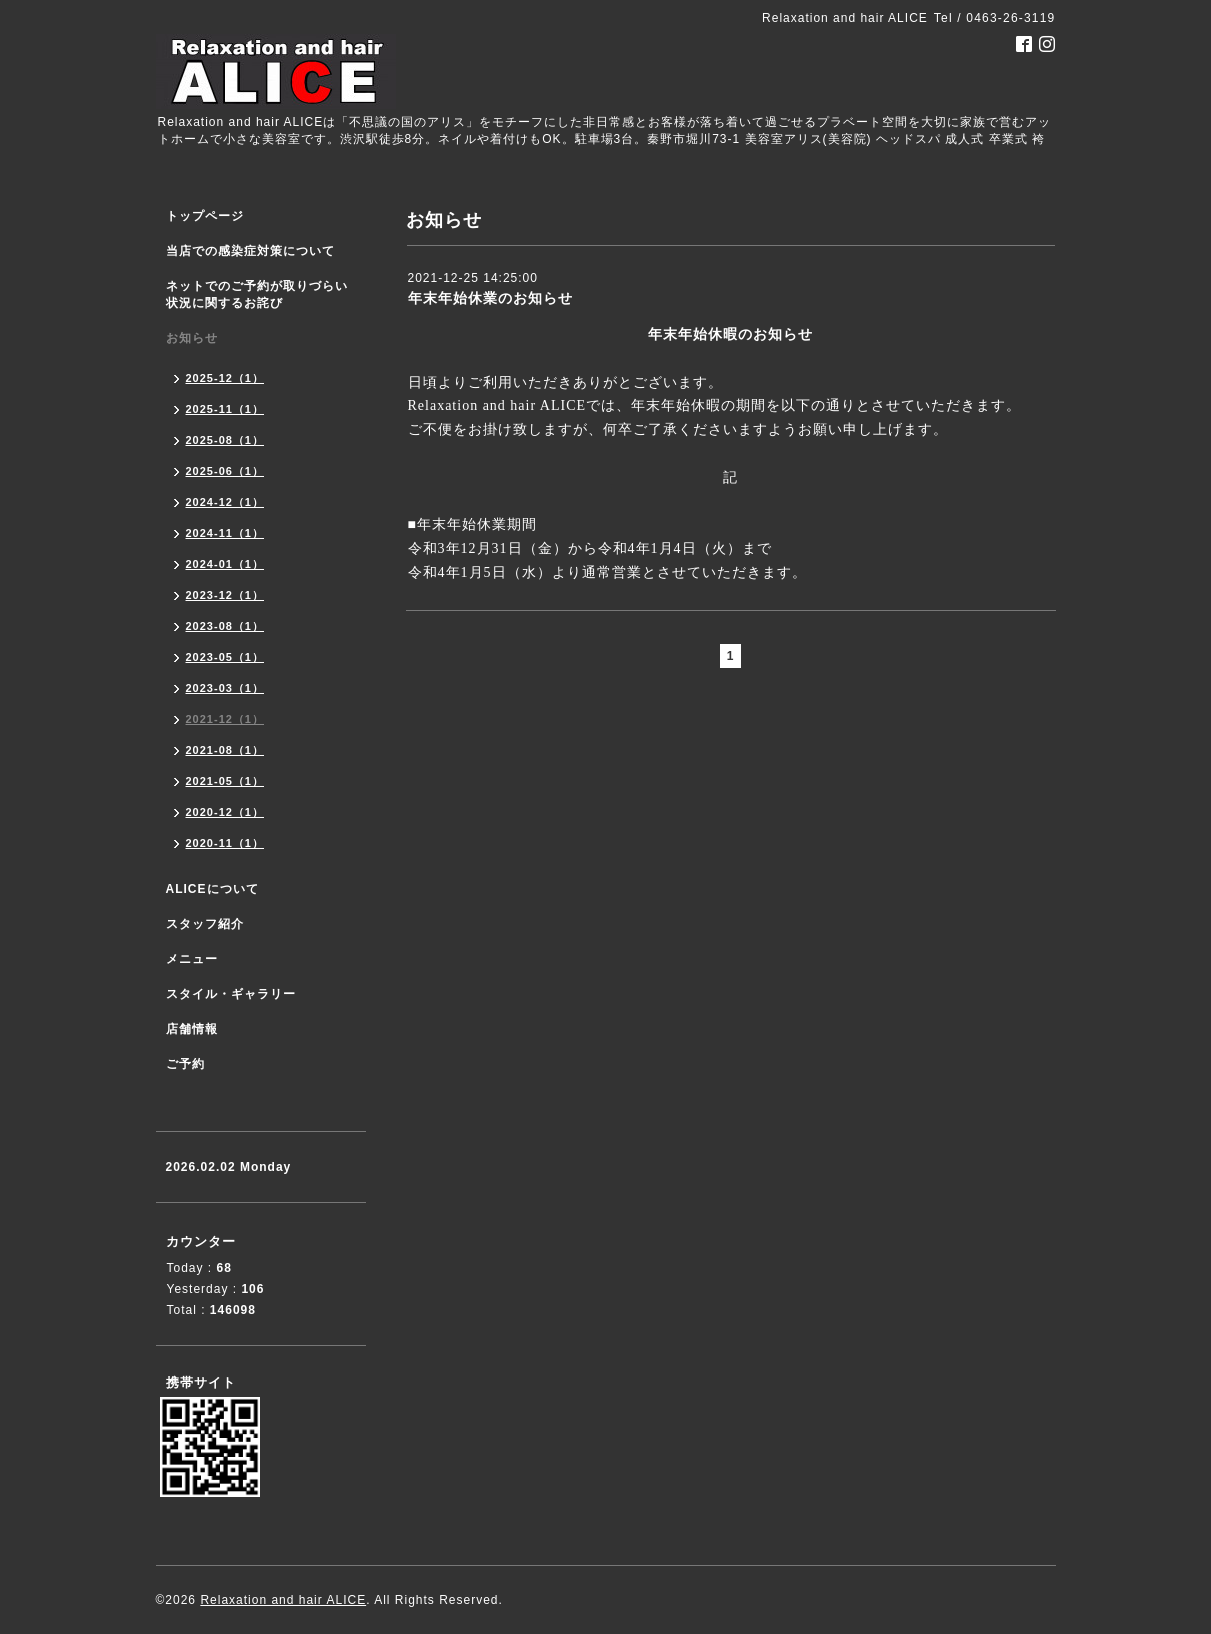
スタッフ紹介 (205, 924)
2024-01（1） (225, 564)
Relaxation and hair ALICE (283, 1600)
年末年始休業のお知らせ (490, 298)
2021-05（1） (225, 781)
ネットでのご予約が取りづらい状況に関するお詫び (257, 294)
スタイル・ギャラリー (231, 994)
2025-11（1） (225, 409)
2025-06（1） (225, 471)
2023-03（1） (225, 688)
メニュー (192, 959)
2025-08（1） (225, 440)
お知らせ (192, 338)
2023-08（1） (225, 626)
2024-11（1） (225, 533)
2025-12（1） (225, 378)
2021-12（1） (225, 719)
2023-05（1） (225, 657)
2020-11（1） (225, 843)
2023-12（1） (225, 595)
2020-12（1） (225, 812)
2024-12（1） (225, 502)
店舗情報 (192, 1029)
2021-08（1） (225, 750)
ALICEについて (212, 889)
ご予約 (185, 1064)
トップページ (205, 216)
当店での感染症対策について (250, 251)
